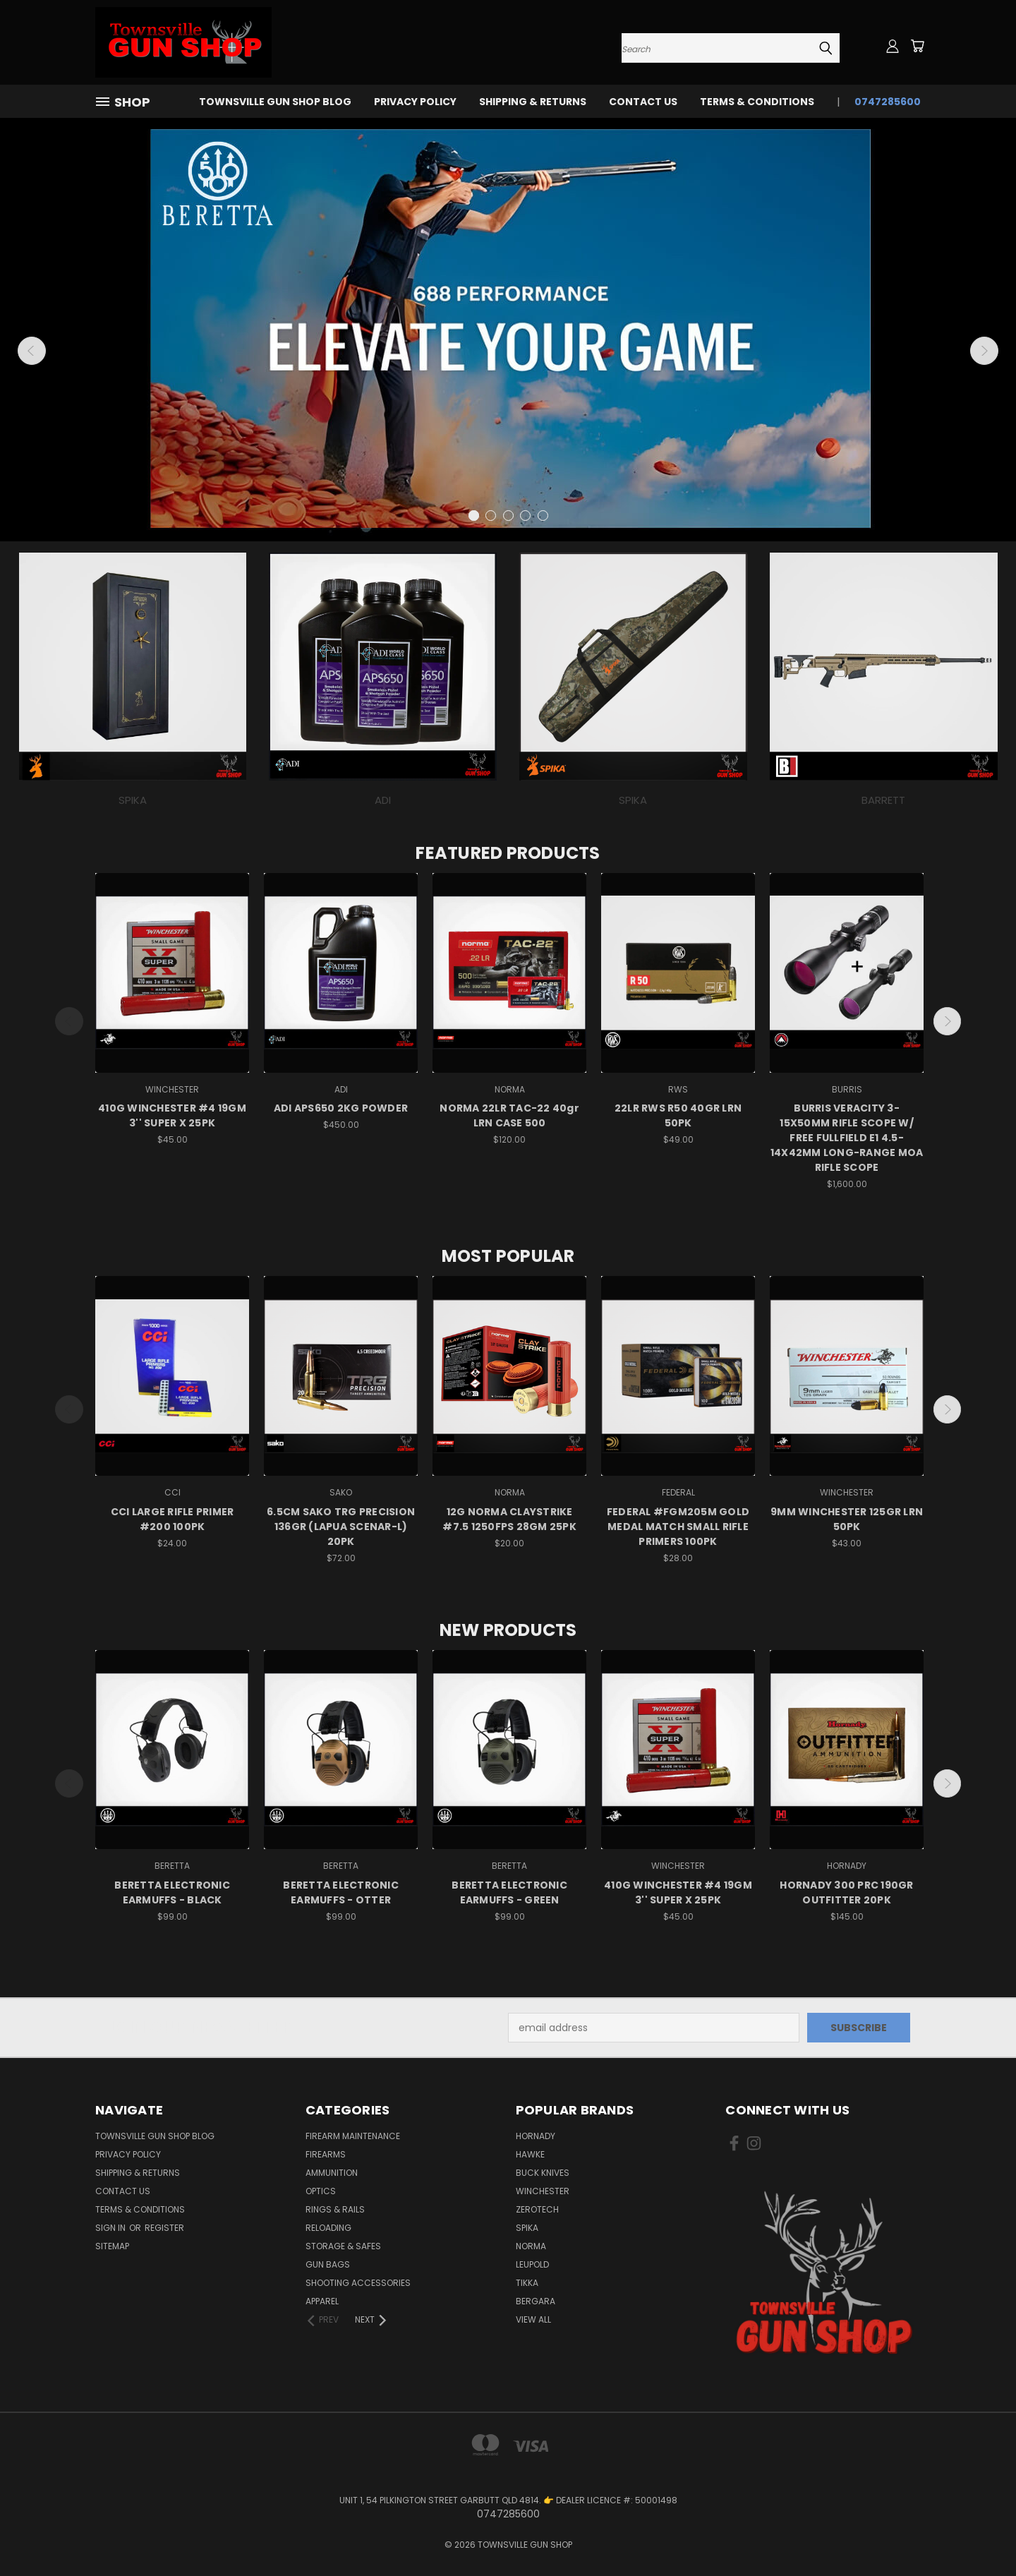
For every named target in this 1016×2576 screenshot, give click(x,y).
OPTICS (321, 2191)
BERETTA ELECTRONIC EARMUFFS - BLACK (172, 1892)
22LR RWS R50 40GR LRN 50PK (678, 1115)
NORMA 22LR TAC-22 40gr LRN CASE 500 (509, 1115)
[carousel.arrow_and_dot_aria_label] (490, 515)
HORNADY (535, 2136)
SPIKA (527, 2228)
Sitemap (112, 2246)
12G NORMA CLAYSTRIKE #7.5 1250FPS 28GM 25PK (509, 1519)
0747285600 (887, 102)
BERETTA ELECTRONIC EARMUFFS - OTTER (341, 1892)
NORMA (531, 2246)
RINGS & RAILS (335, 2209)
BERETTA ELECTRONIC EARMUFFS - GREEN (509, 1892)
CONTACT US (643, 102)
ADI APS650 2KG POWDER (341, 1108)
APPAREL (322, 2301)
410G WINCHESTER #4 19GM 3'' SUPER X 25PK (172, 1115)
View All (533, 2319)
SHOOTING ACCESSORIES (358, 2283)
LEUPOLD (532, 2264)
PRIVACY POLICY (415, 102)
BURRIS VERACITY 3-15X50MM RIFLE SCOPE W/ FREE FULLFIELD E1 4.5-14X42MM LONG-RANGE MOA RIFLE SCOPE (847, 1137)
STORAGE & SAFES (343, 2246)
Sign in (111, 2228)
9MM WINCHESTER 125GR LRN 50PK (846, 1519)
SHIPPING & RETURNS (532, 102)
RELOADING (328, 2228)
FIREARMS (326, 2154)
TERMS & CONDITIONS (757, 102)
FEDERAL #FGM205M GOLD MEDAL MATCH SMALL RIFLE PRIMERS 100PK (678, 1526)
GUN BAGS (328, 2264)
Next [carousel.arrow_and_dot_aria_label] (984, 351)
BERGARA (535, 2301)
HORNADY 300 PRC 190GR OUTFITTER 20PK (846, 1892)
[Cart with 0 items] (917, 46)
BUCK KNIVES (542, 2173)
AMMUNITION (332, 2173)
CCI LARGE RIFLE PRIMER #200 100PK (172, 1519)
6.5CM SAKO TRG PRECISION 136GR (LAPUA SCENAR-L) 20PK (341, 1526)
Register (164, 2228)
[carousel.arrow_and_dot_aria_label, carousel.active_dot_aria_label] (473, 515)
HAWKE (530, 2154)
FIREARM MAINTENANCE (353, 2136)
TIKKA (527, 2283)
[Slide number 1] (508, 329)
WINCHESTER (542, 2191)
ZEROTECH (537, 2209)
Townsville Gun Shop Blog (275, 102)
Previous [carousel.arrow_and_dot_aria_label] (32, 351)
